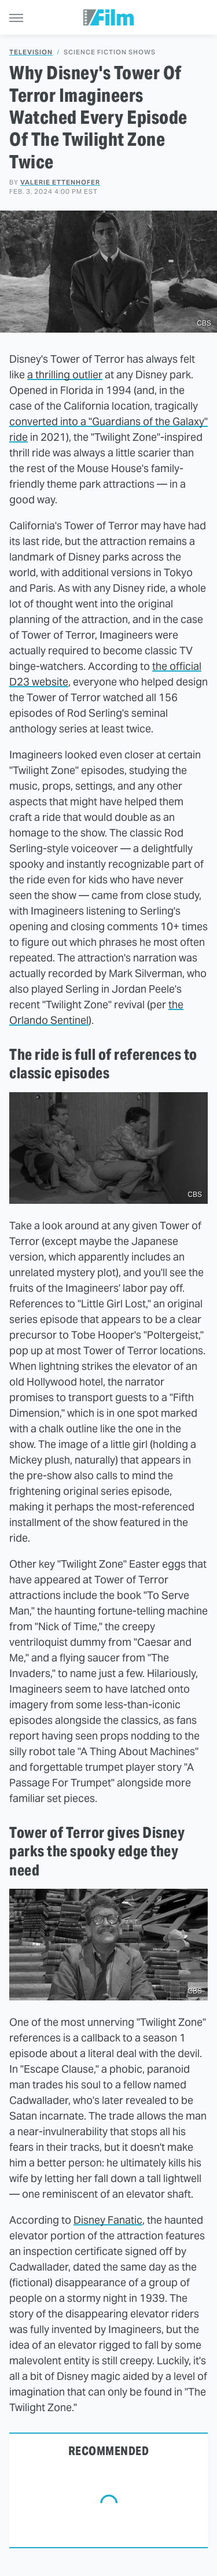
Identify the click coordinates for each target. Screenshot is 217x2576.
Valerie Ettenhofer (60, 182)
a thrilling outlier (64, 374)
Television (31, 52)
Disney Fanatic (107, 2220)
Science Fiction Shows (110, 52)
